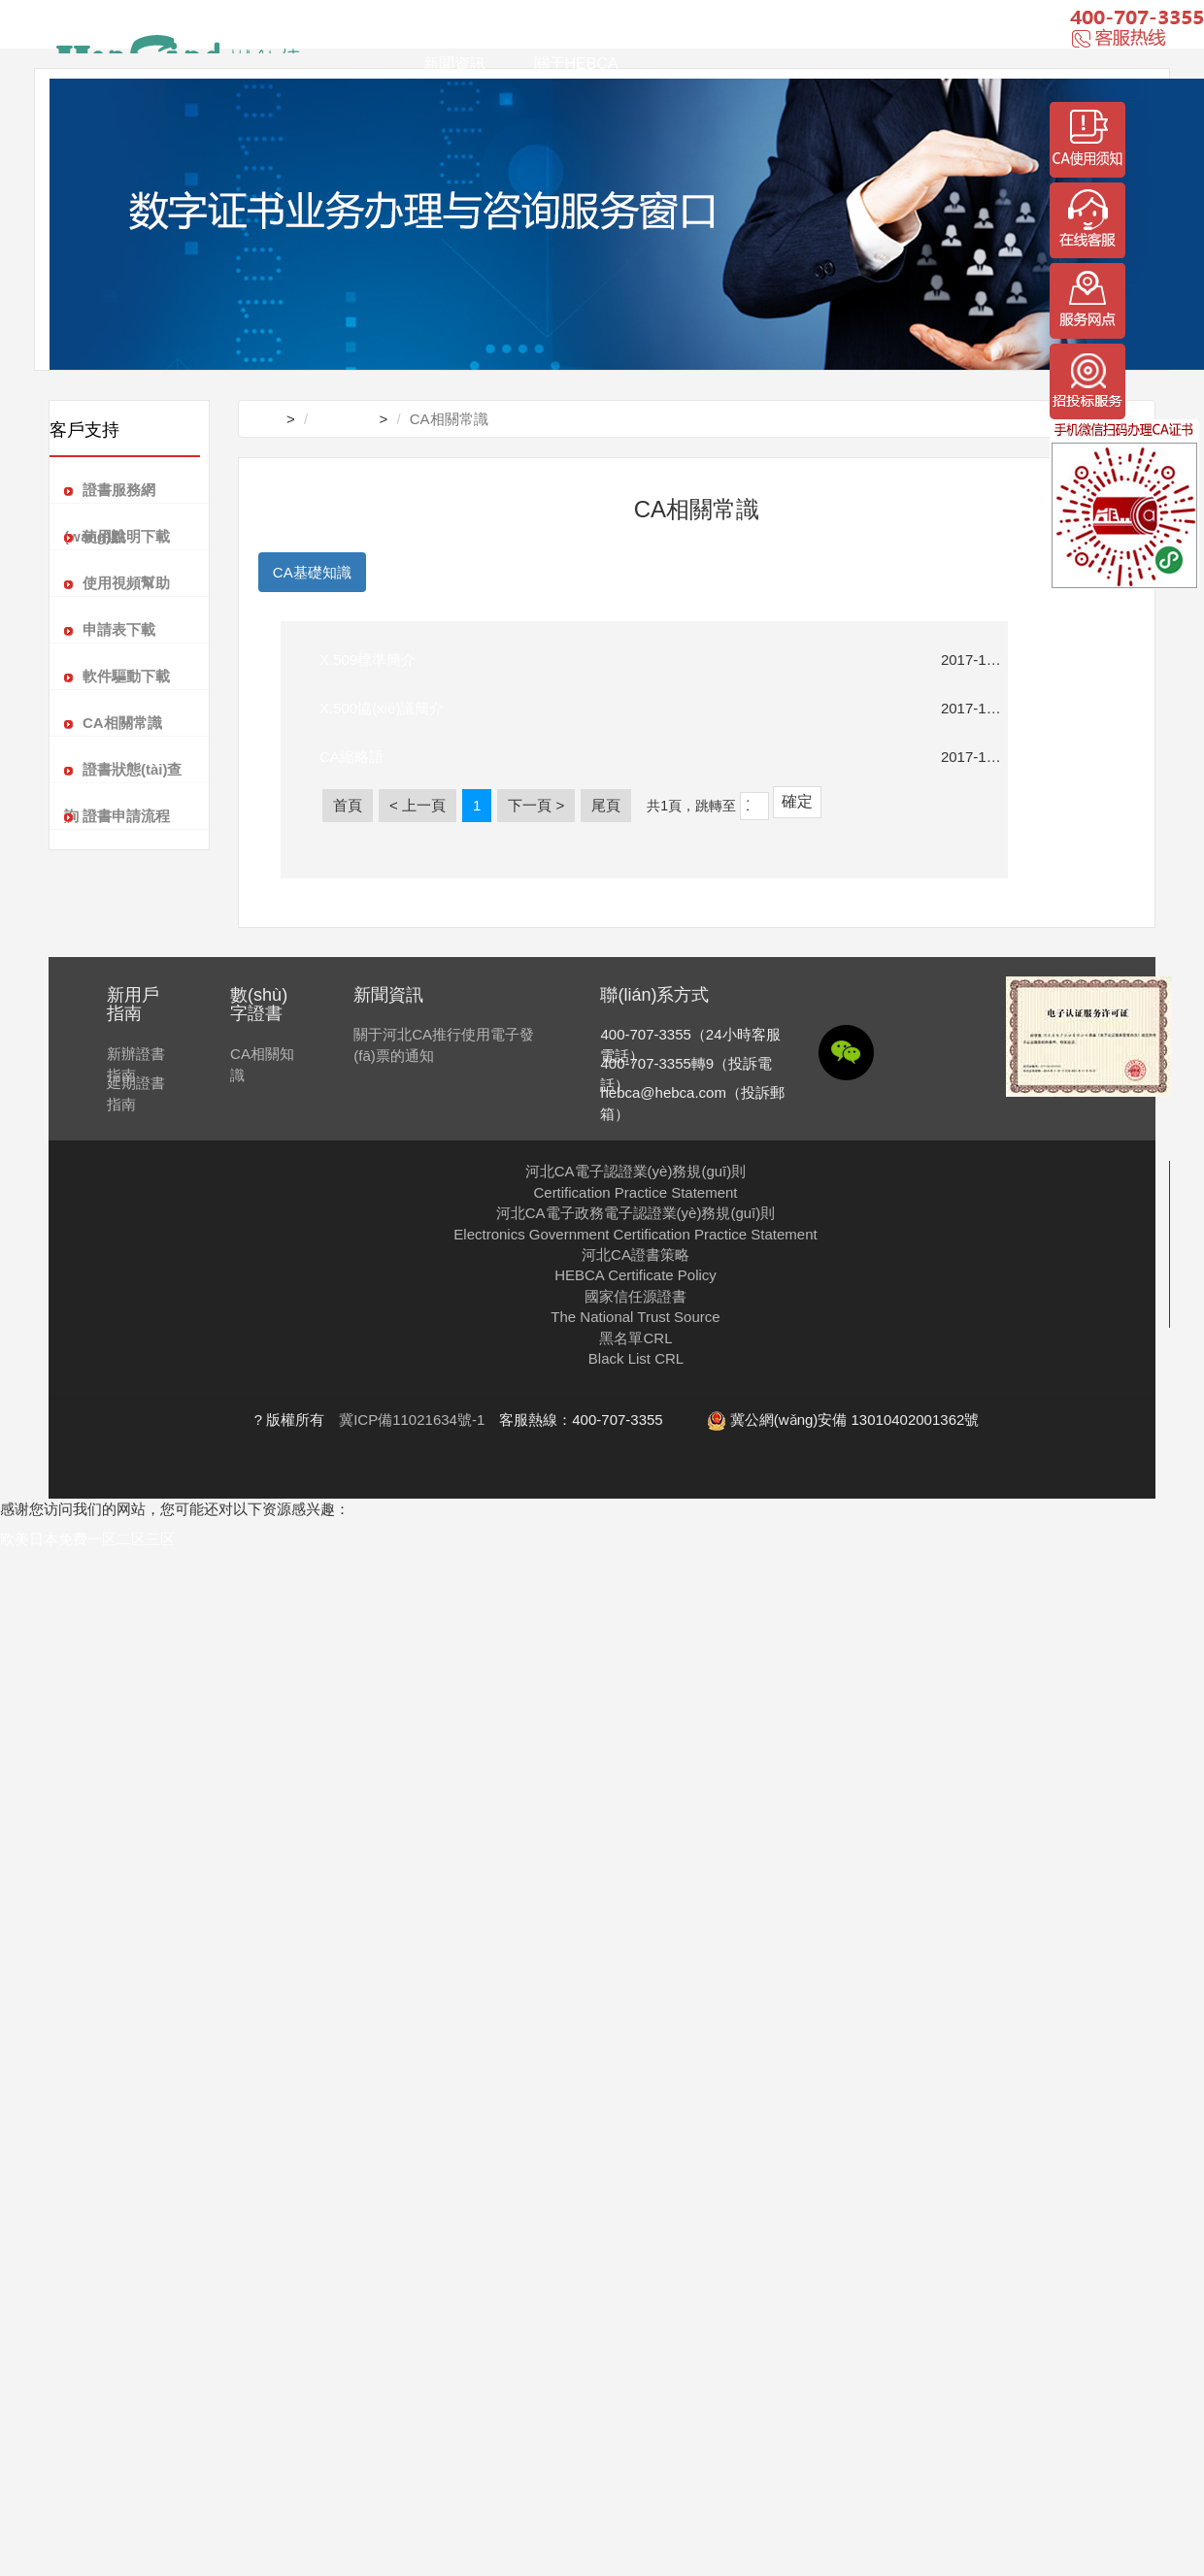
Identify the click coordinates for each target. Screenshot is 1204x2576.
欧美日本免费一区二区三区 (87, 1539)
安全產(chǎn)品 (824, 31)
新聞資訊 (454, 63)
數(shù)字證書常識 (520, 572)
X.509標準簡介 (367, 659)
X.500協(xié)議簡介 (381, 708)
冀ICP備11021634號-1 (412, 1419)
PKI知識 (406, 572)
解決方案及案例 (557, 31)
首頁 (438, 31)
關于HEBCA (576, 63)
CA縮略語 (351, 756)
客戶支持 (691, 31)
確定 (797, 801)
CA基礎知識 (312, 572)
